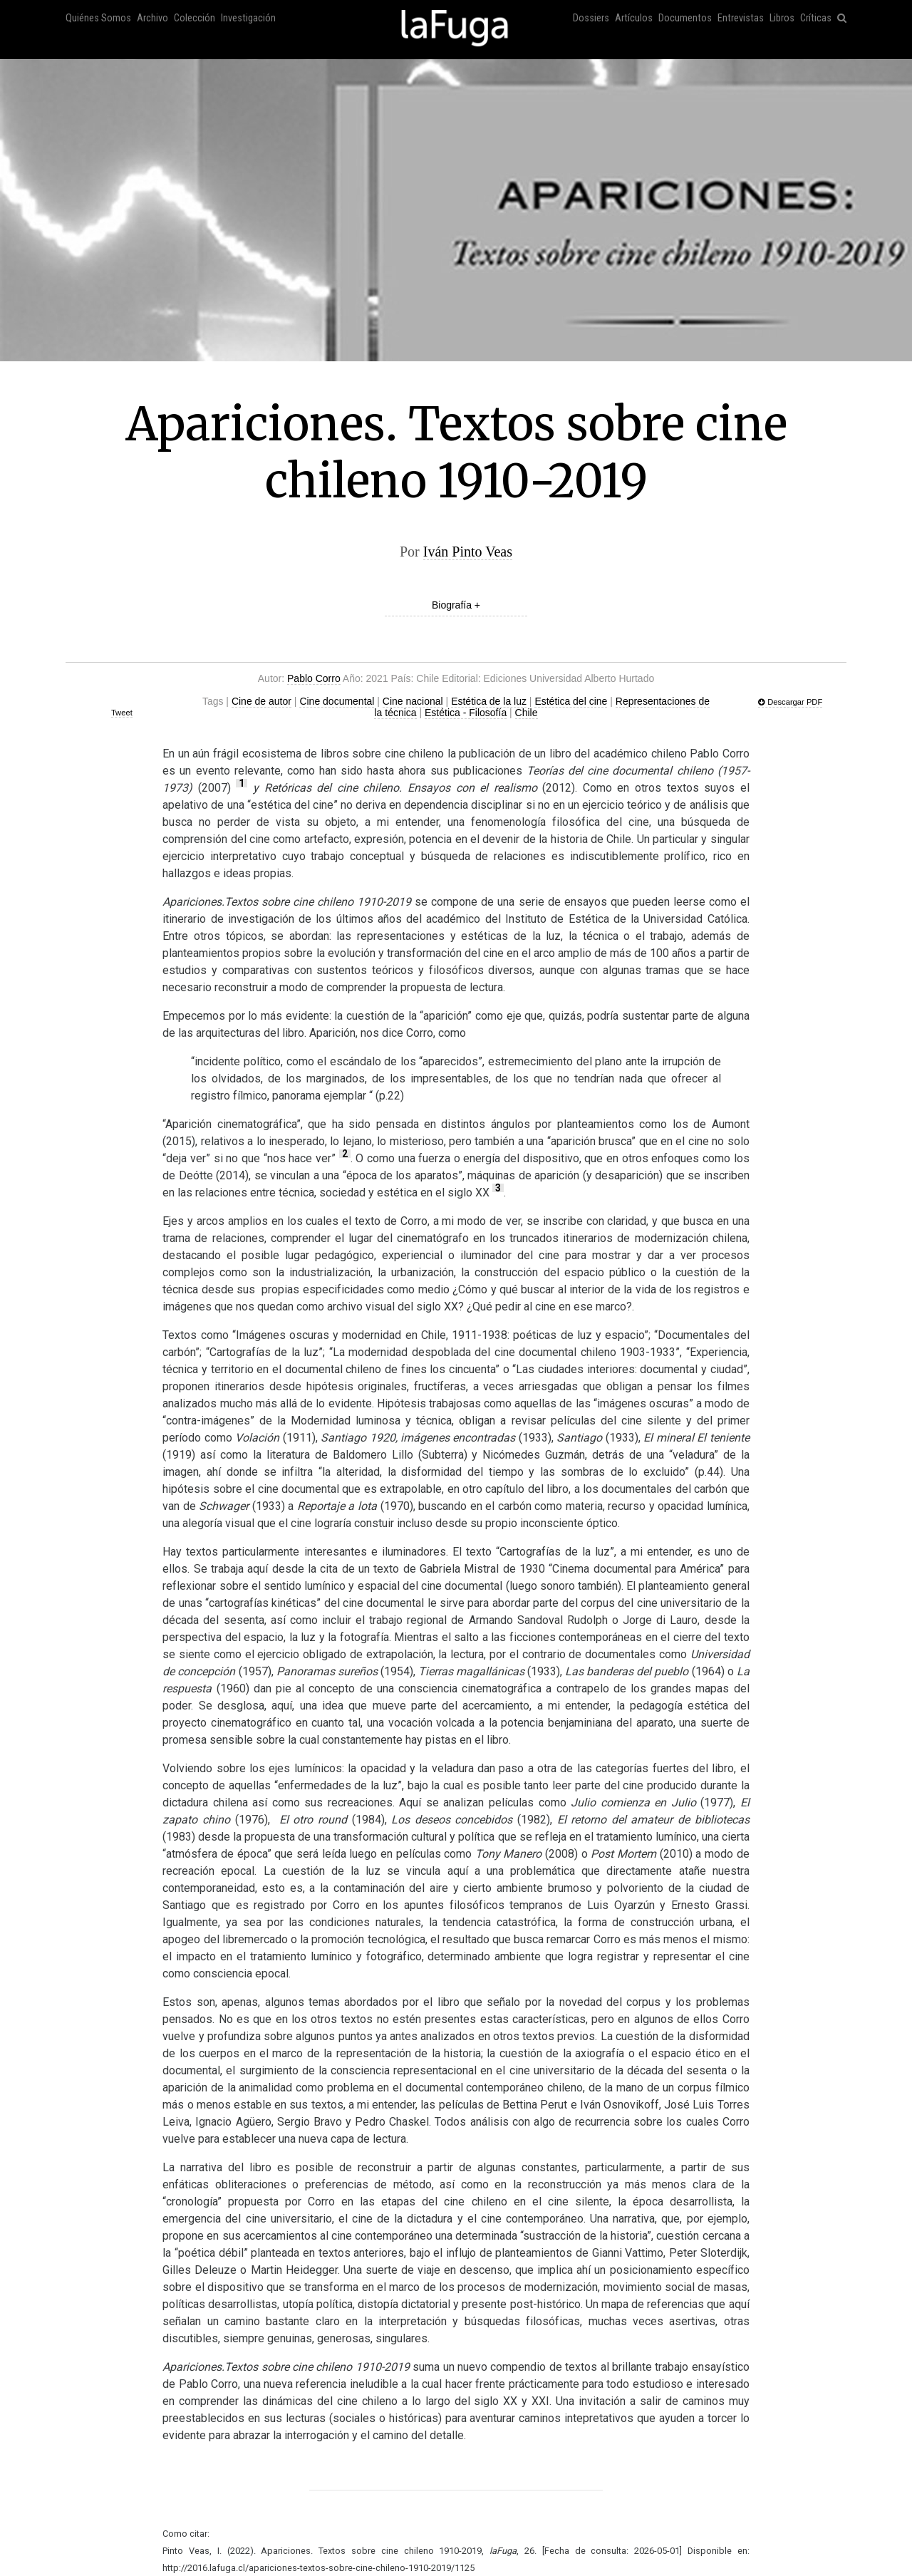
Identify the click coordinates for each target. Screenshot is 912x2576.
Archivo (152, 18)
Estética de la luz (489, 701)
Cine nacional (413, 701)
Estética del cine (570, 701)
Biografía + (456, 605)
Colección (194, 18)
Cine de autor (261, 701)
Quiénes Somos (98, 18)
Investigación (248, 18)
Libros (782, 18)
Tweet (122, 712)
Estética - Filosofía (466, 712)
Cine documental (336, 701)
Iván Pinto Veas (467, 551)
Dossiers (591, 18)
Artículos (634, 18)
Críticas (815, 18)
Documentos (685, 18)
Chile (526, 712)
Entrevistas (740, 18)
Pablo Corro (314, 678)
